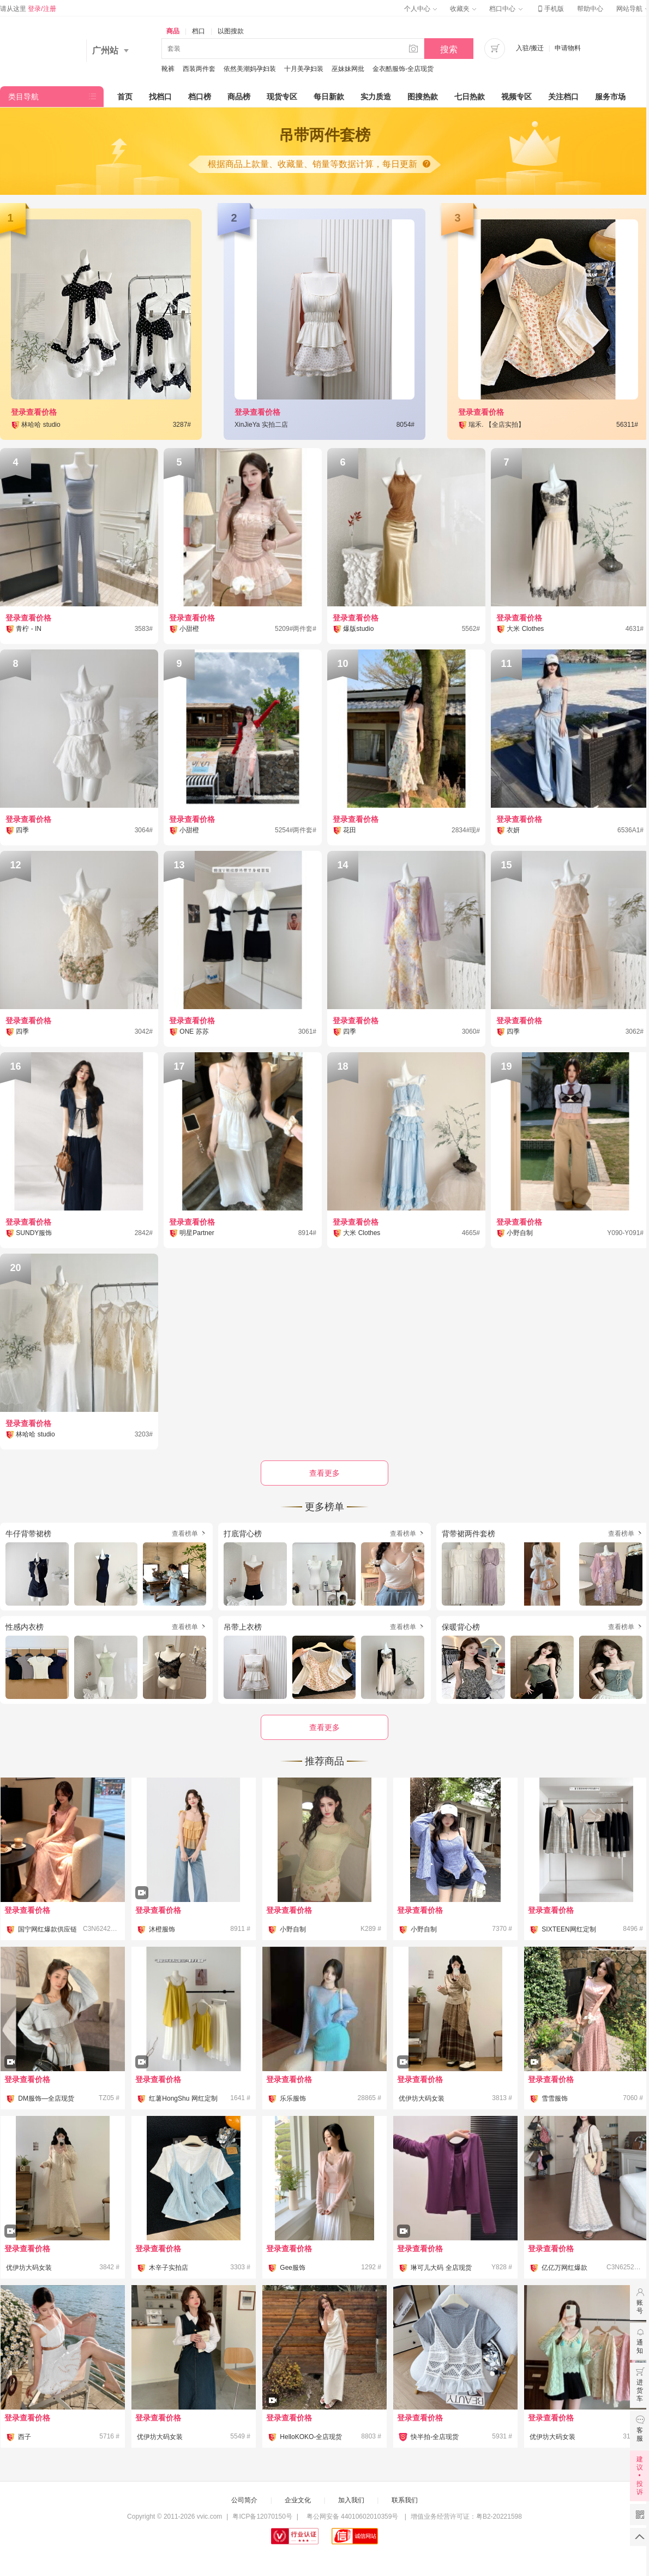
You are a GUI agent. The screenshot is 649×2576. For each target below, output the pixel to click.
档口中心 (505, 9)
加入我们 (351, 2500)
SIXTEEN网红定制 (569, 1929)
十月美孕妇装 (303, 69)
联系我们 (405, 2500)
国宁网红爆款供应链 (47, 1929)
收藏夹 (463, 9)
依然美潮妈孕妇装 (250, 69)
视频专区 (516, 96)
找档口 (160, 96)
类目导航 (23, 96)
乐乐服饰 (293, 2098)
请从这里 (28, 9)
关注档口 (563, 96)
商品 (172, 31)
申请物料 (568, 48)
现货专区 (282, 96)
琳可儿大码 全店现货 (441, 2267)
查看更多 (324, 1727)
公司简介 (244, 2500)
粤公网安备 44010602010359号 (352, 2516)
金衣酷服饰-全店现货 (403, 69)
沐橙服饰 (162, 1929)
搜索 (449, 49)
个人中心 (420, 9)
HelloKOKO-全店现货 (311, 2437)
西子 (24, 2437)
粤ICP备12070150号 (262, 2516)
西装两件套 (199, 69)
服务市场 (610, 96)
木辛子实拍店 (168, 2267)
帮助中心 (590, 9)
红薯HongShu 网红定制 (183, 2098)
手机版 (550, 9)
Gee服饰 (292, 2267)
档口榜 (199, 96)
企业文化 (298, 2500)
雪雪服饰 (555, 2098)
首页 (125, 96)
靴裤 (168, 69)
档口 (198, 31)
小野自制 (293, 1929)
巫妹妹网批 (348, 69)
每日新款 (329, 96)
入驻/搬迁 (530, 48)
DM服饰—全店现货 (46, 2098)
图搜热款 (422, 96)
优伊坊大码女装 (421, 2098)
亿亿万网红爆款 (564, 2267)
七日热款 (469, 96)
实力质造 (375, 96)
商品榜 (238, 96)
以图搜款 (231, 31)
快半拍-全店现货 (435, 2437)
